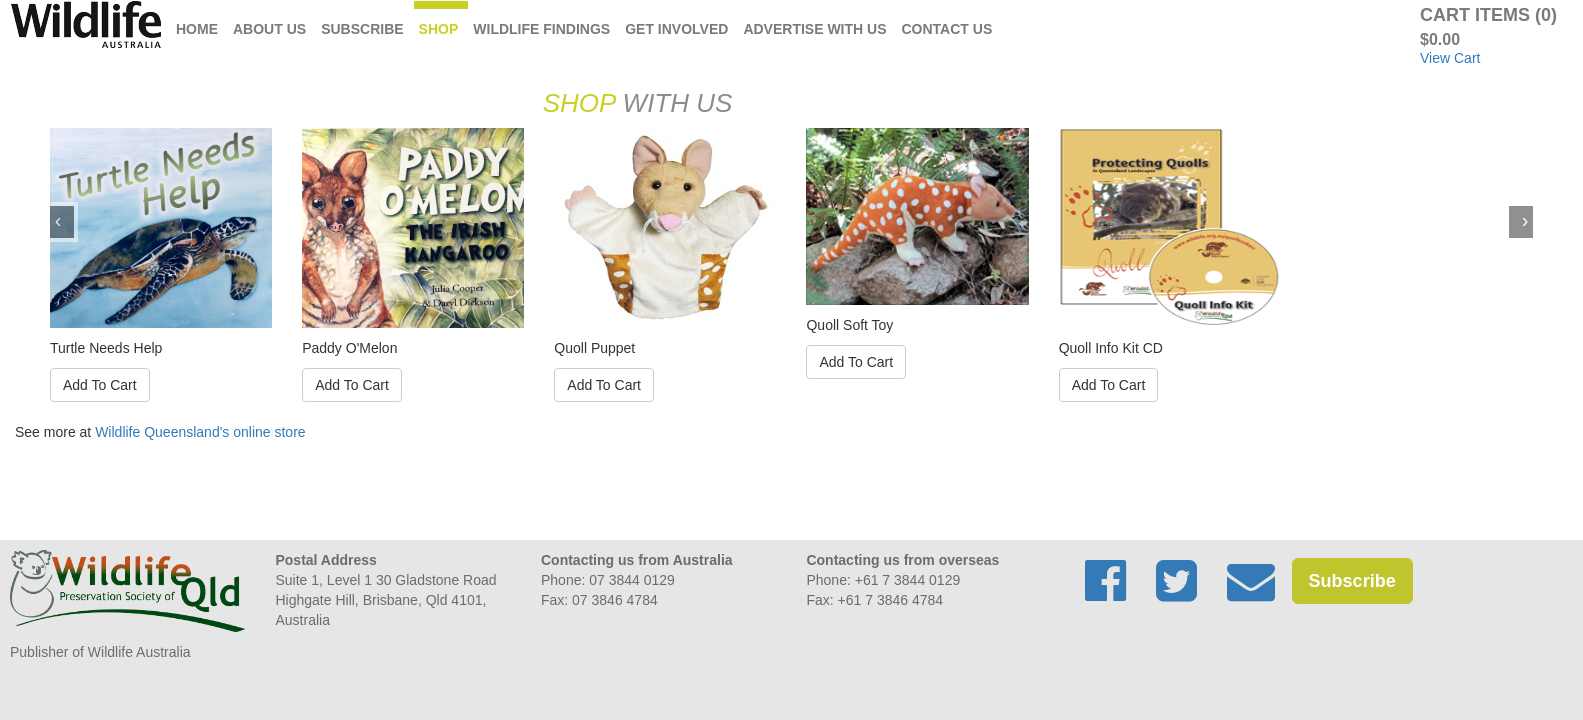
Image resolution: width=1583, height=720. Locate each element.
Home (197, 29)
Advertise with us (814, 29)
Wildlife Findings (541, 29)
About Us (269, 29)
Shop (439, 29)
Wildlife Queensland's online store (200, 432)
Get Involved (676, 29)
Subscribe (362, 29)
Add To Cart (100, 385)
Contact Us (947, 29)
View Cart (1450, 58)
